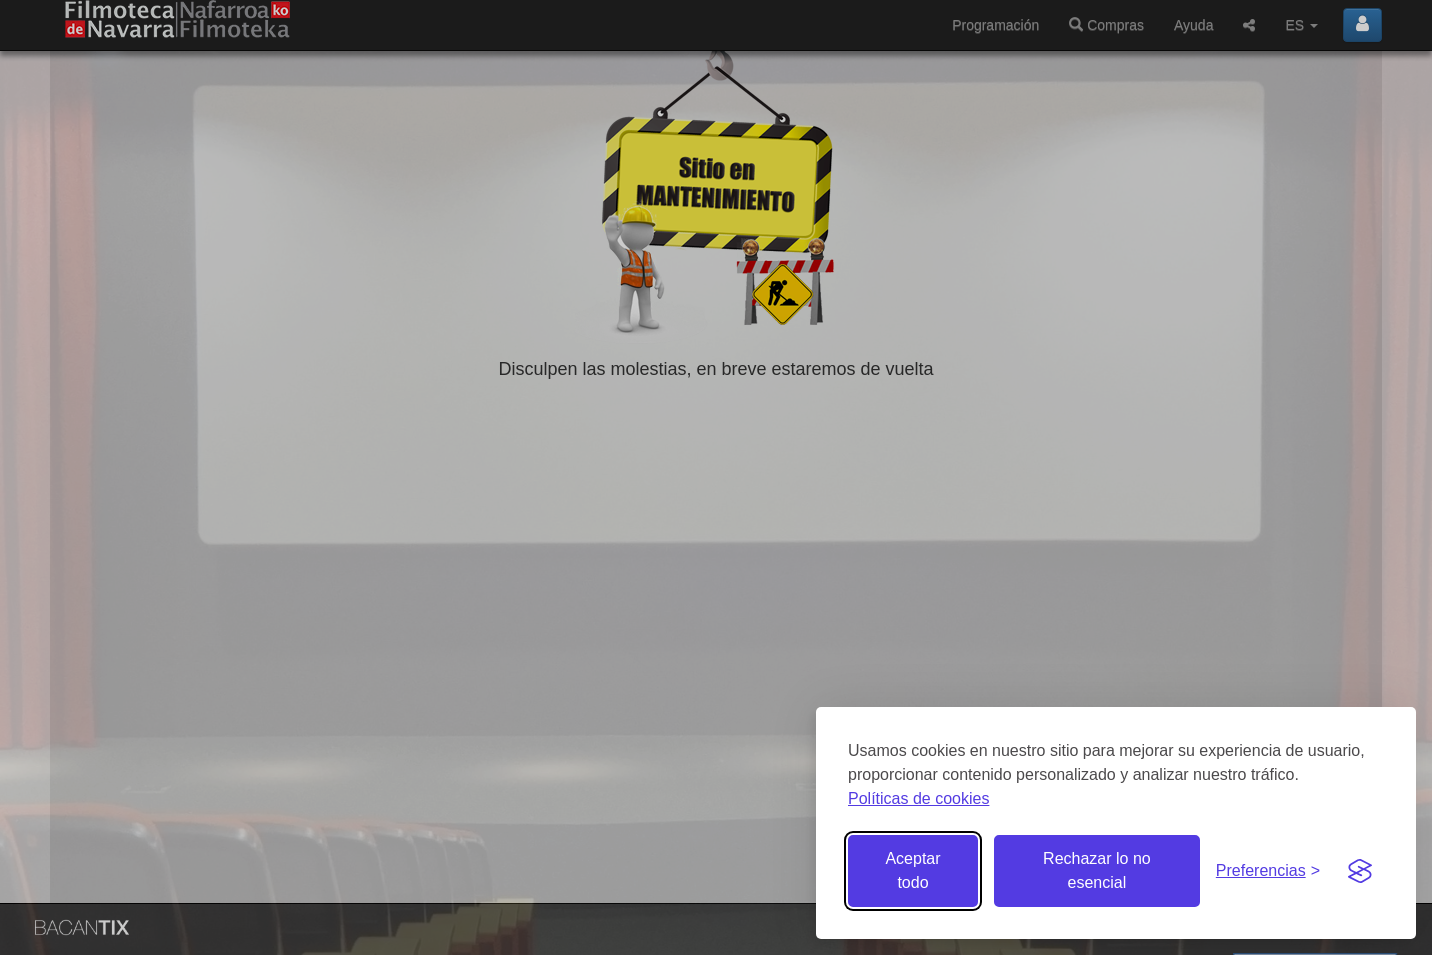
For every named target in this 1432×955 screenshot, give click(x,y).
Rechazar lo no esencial (1097, 870)
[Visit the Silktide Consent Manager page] (1360, 871)
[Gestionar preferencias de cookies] (1268, 871)
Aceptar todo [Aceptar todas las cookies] (912, 870)
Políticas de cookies (918, 798)
